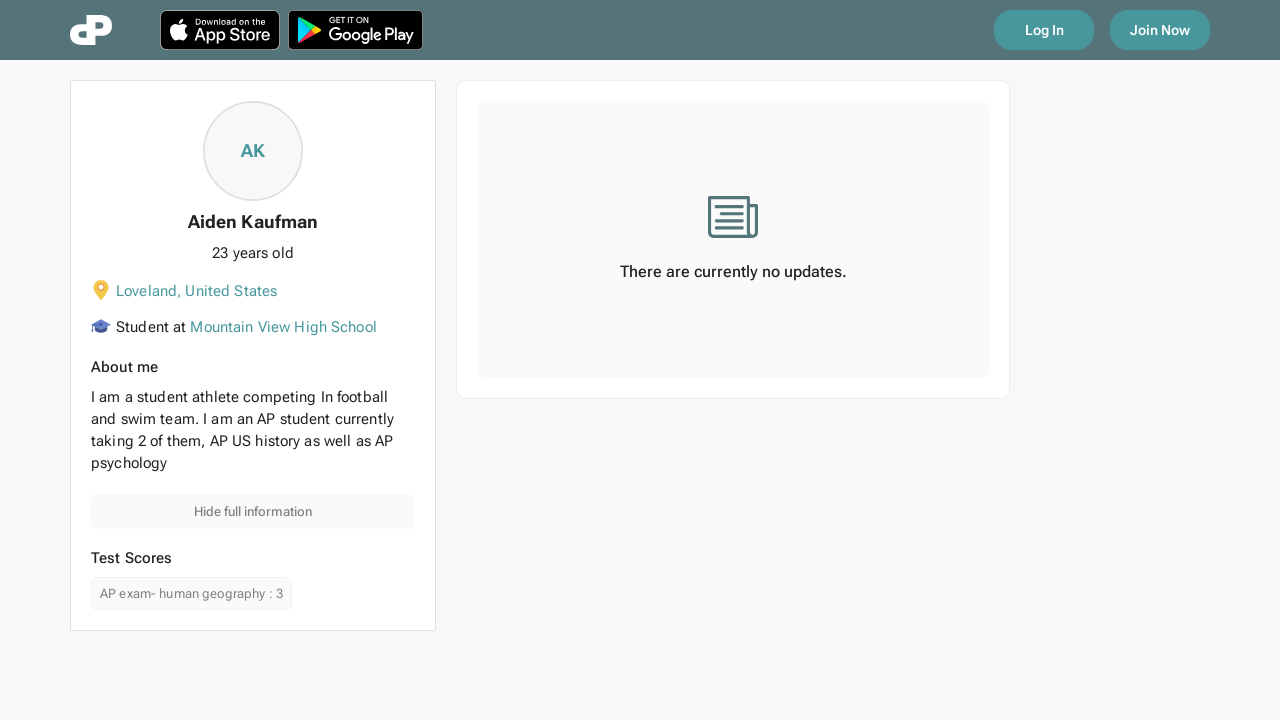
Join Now (1160, 30)
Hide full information (253, 511)
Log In (1044, 30)
